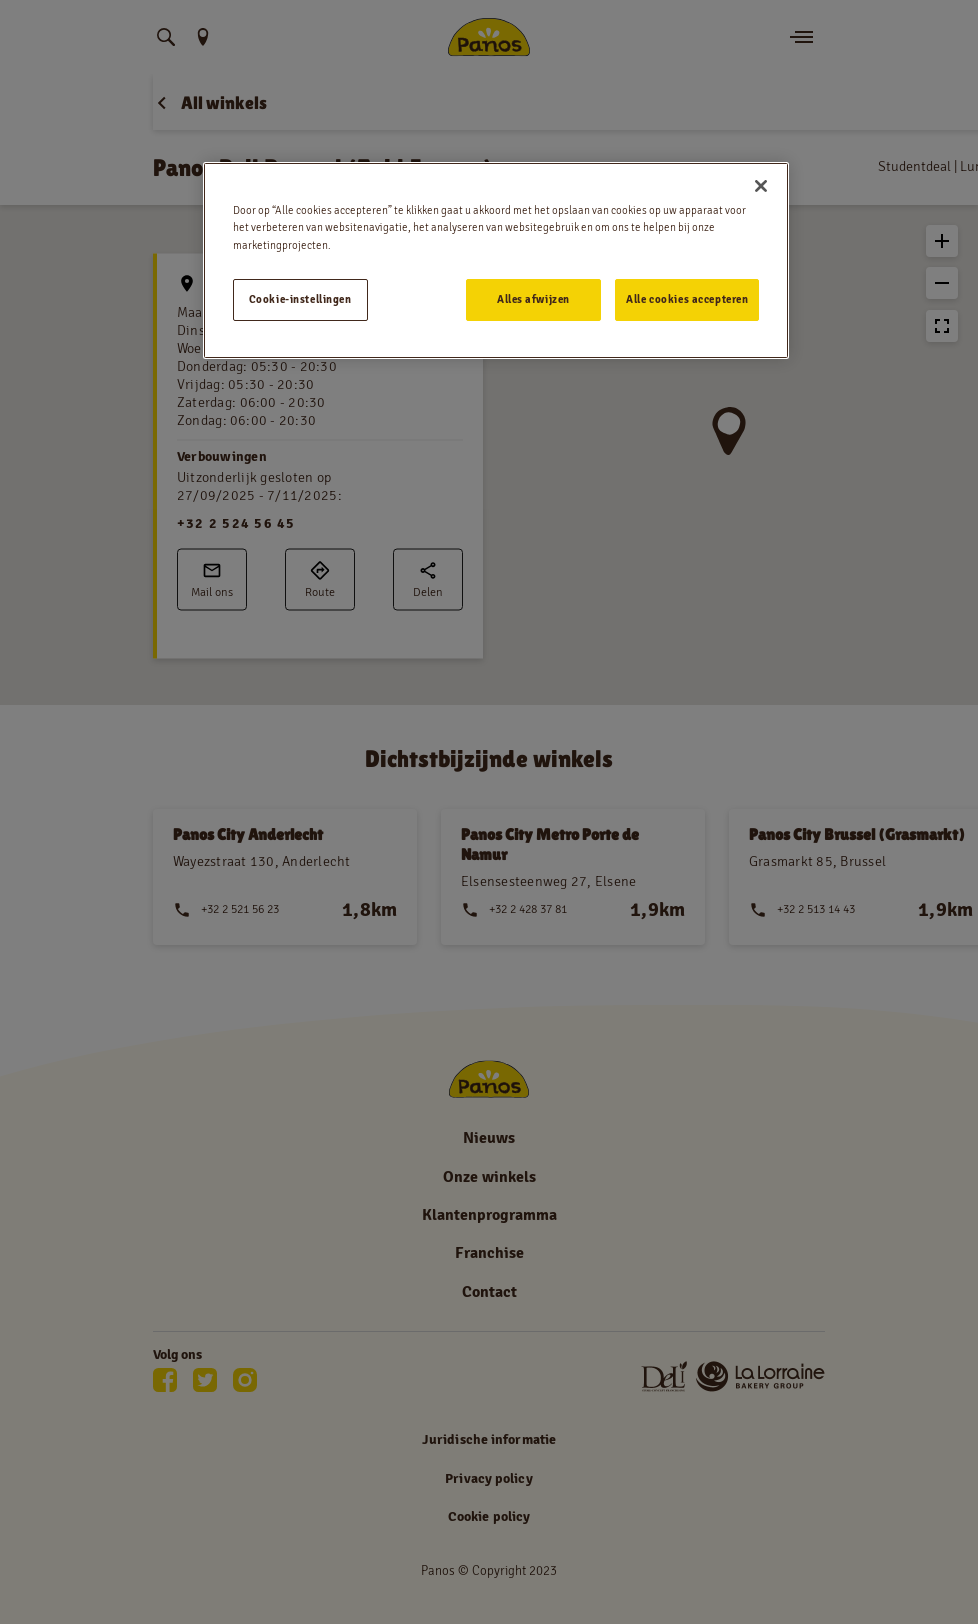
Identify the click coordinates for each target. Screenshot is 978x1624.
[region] (496, 260)
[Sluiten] (761, 186)
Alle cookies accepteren (687, 299)
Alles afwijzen (533, 299)
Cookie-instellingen (300, 299)
